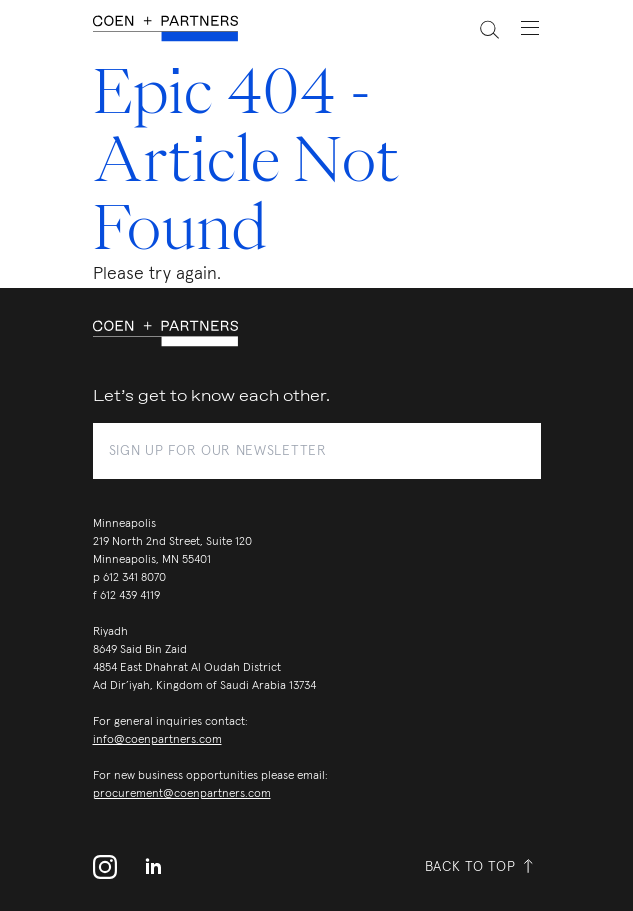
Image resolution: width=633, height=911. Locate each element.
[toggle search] (478, 28)
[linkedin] (153, 867)
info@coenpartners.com (157, 740)
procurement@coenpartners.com (182, 794)
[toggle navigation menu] (520, 28)
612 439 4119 (130, 596)
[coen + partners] (173, 28)
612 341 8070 (134, 578)
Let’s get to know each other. (211, 396)
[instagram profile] (111, 867)
